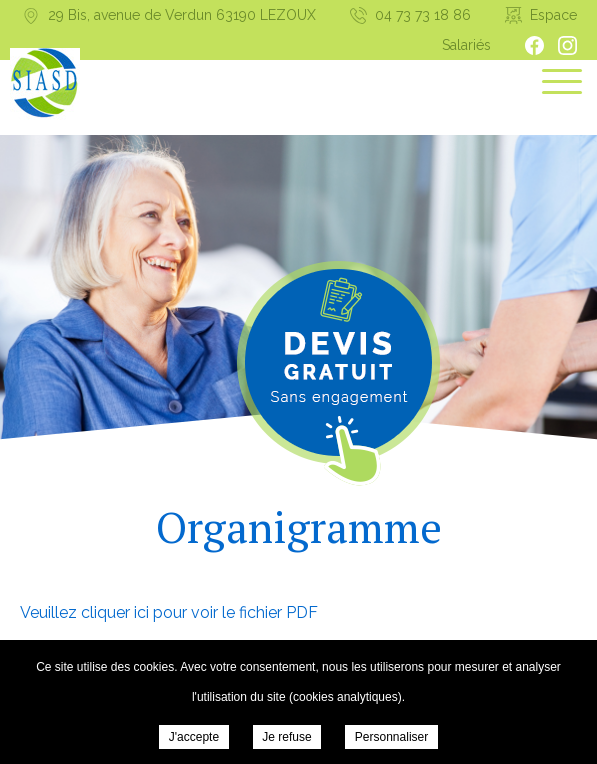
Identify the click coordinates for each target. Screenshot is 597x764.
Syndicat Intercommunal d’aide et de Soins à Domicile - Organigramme (45, 84)
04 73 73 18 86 (423, 15)
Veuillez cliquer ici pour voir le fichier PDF (169, 612)
